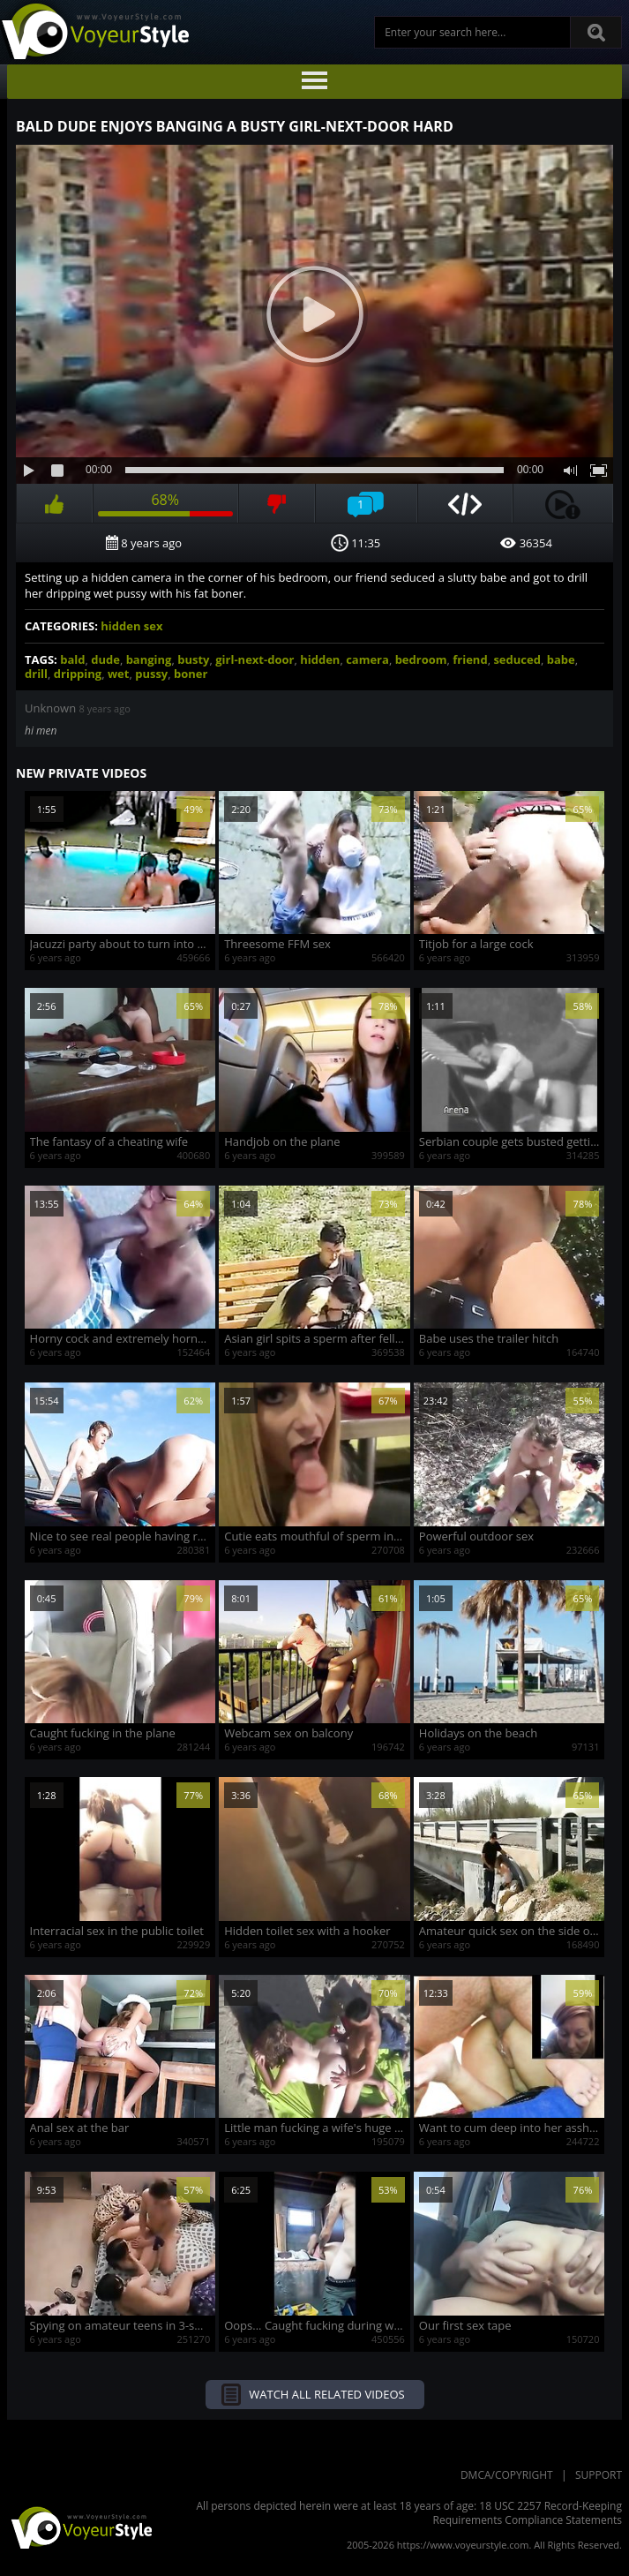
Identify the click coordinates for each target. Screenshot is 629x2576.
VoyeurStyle (79, 2527)
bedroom (421, 659)
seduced (517, 659)
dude (105, 659)
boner (190, 674)
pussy (151, 674)
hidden (320, 659)
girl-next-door (254, 659)
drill (36, 674)
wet (118, 674)
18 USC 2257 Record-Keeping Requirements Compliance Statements (528, 2512)
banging (149, 659)
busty (193, 659)
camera (367, 659)
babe (561, 659)
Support (598, 2474)
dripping (77, 674)
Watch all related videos (326, 2394)
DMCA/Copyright (507, 2474)
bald (72, 659)
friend (470, 659)
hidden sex (131, 626)
